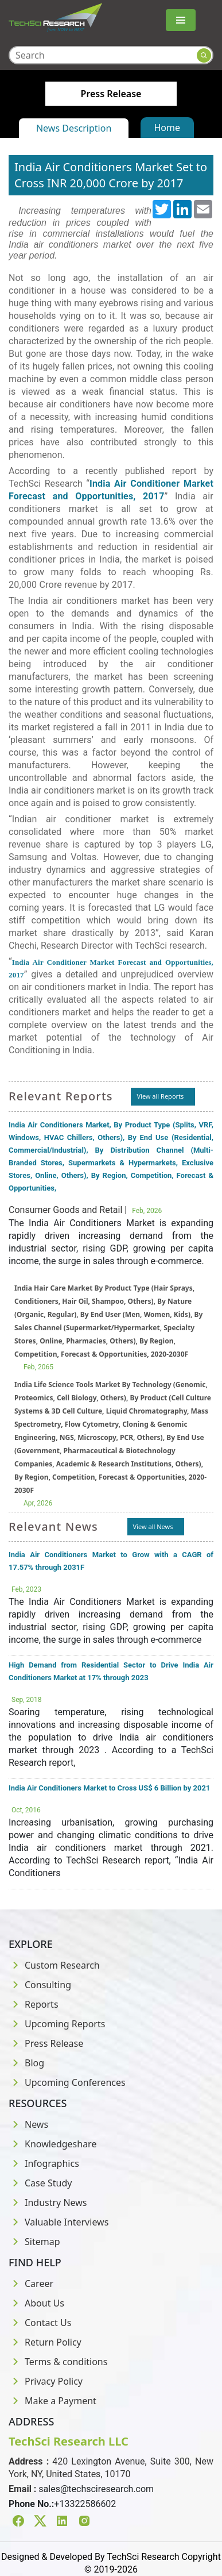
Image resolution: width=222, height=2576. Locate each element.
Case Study (40, 2183)
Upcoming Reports (57, 2024)
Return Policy (45, 2342)
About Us (36, 2303)
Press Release (46, 2043)
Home (167, 127)
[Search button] (204, 55)
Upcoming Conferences (67, 2082)
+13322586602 (85, 2503)
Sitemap (34, 2241)
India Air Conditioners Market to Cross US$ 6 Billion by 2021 (109, 1788)
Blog (26, 2063)
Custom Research (54, 1965)
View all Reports (160, 1096)
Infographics (44, 2163)
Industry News (48, 2202)
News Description (73, 128)
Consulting (40, 1985)
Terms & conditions (58, 2362)
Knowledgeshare (52, 2144)
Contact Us (40, 2322)
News (28, 2124)
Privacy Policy (46, 2381)
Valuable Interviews (58, 2222)
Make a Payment (52, 2401)
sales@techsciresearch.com (96, 2488)
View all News (153, 1526)
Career (31, 2283)
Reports (34, 2004)
